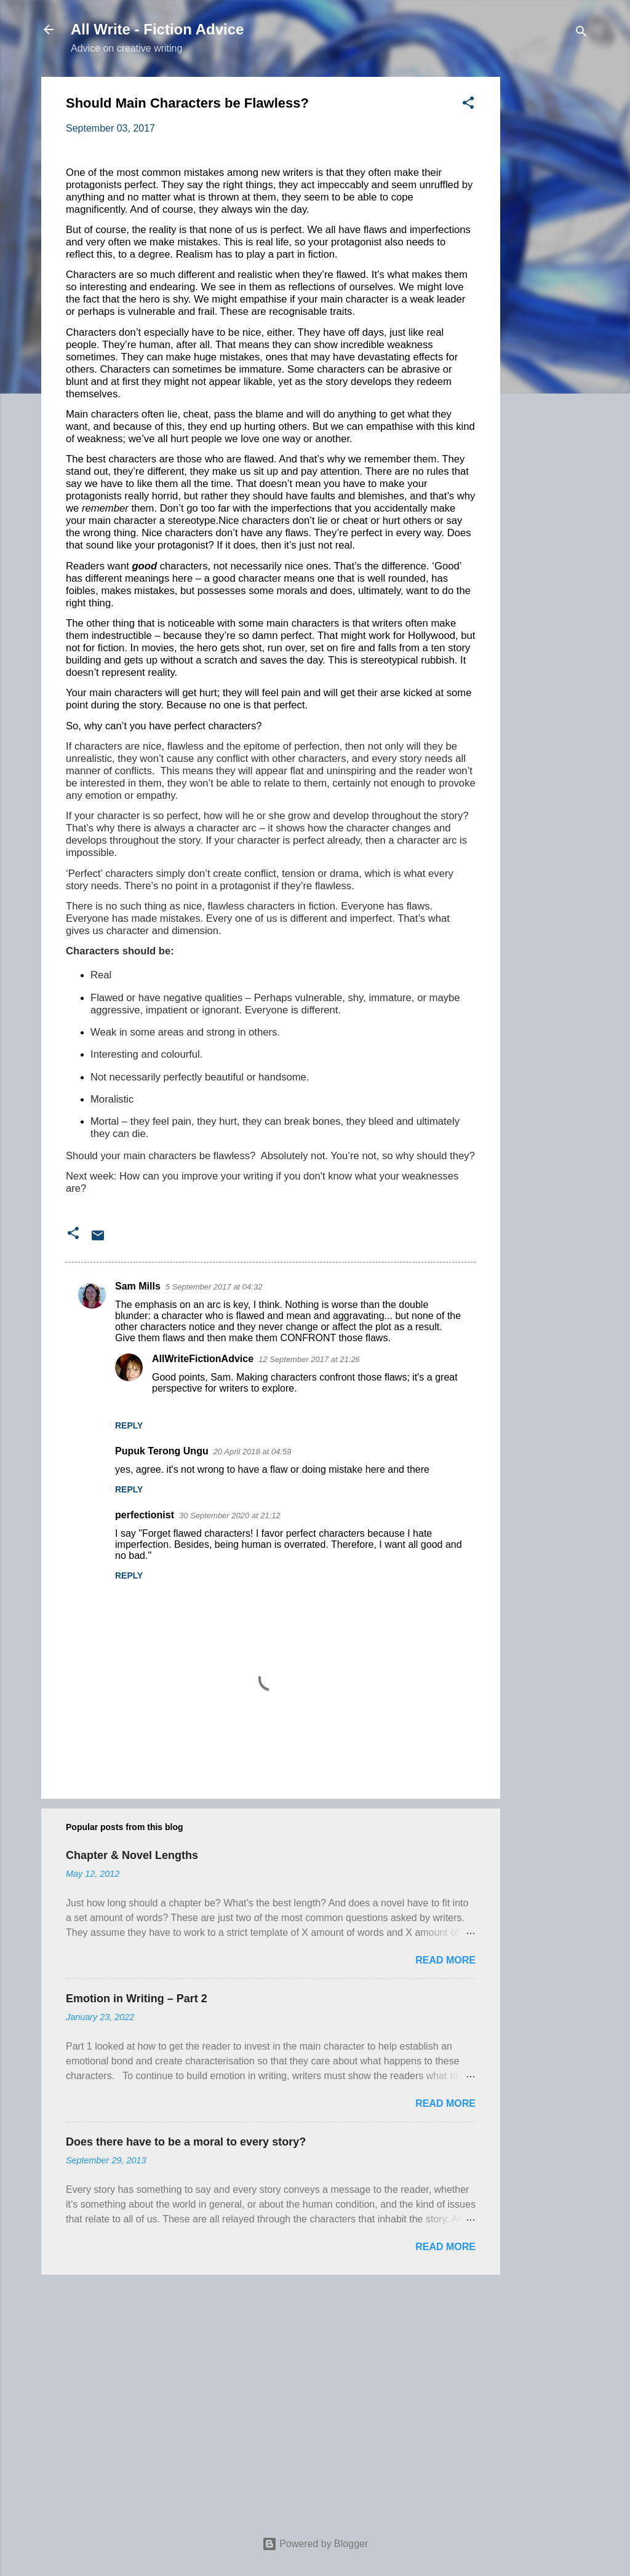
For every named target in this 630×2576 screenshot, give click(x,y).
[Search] (581, 33)
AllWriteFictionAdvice (202, 1358)
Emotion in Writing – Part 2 (136, 1998)
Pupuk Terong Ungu (162, 1451)
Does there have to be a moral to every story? (186, 2142)
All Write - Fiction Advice (157, 29)
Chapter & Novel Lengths (132, 1855)
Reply (129, 1425)
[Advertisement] (549, 261)
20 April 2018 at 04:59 (252, 1451)
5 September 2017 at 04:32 (214, 1286)
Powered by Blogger (315, 2543)
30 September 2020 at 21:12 (230, 1515)
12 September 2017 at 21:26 (309, 1359)
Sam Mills (138, 1286)
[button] (468, 104)
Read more (445, 1960)
